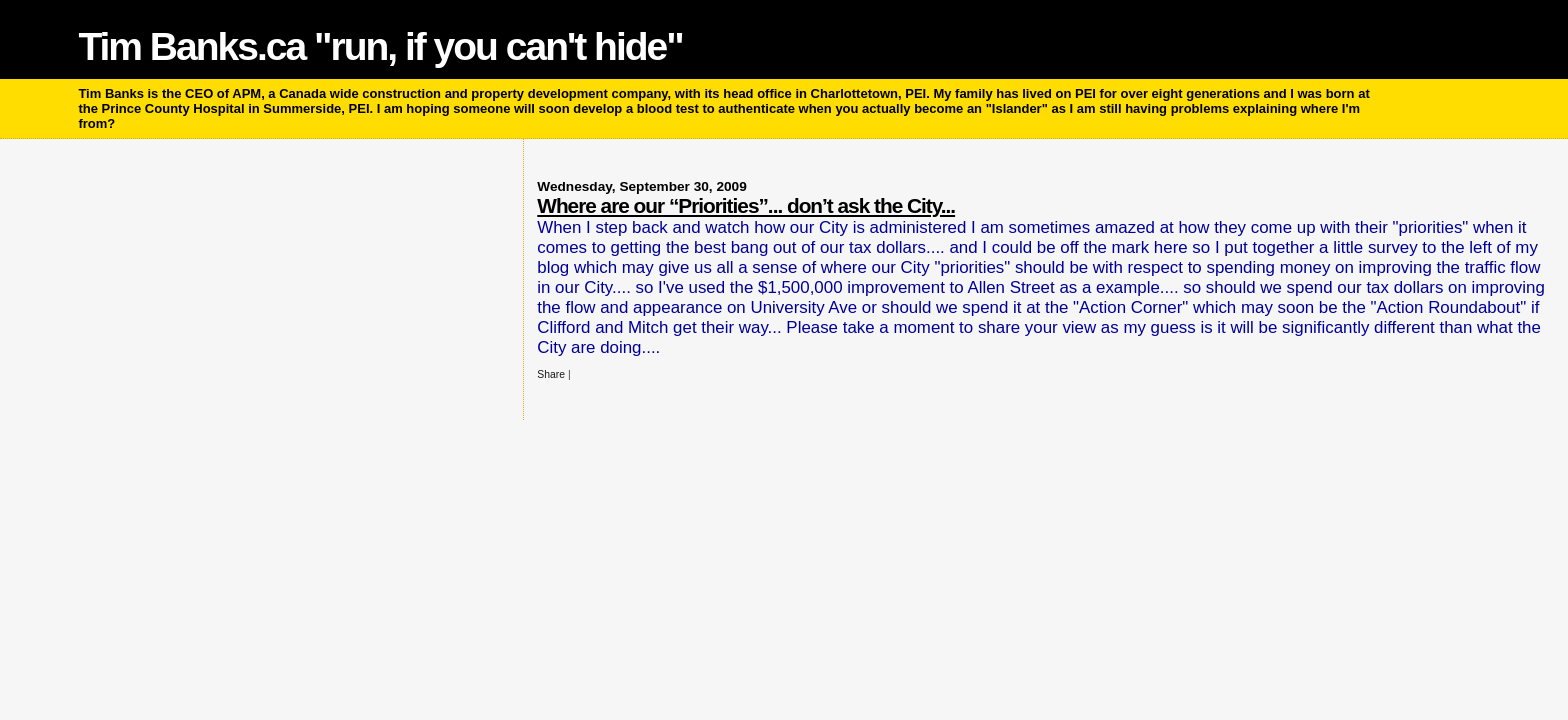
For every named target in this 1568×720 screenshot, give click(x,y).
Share (551, 374)
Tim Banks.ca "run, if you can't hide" (380, 46)
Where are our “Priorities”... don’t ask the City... (746, 205)
